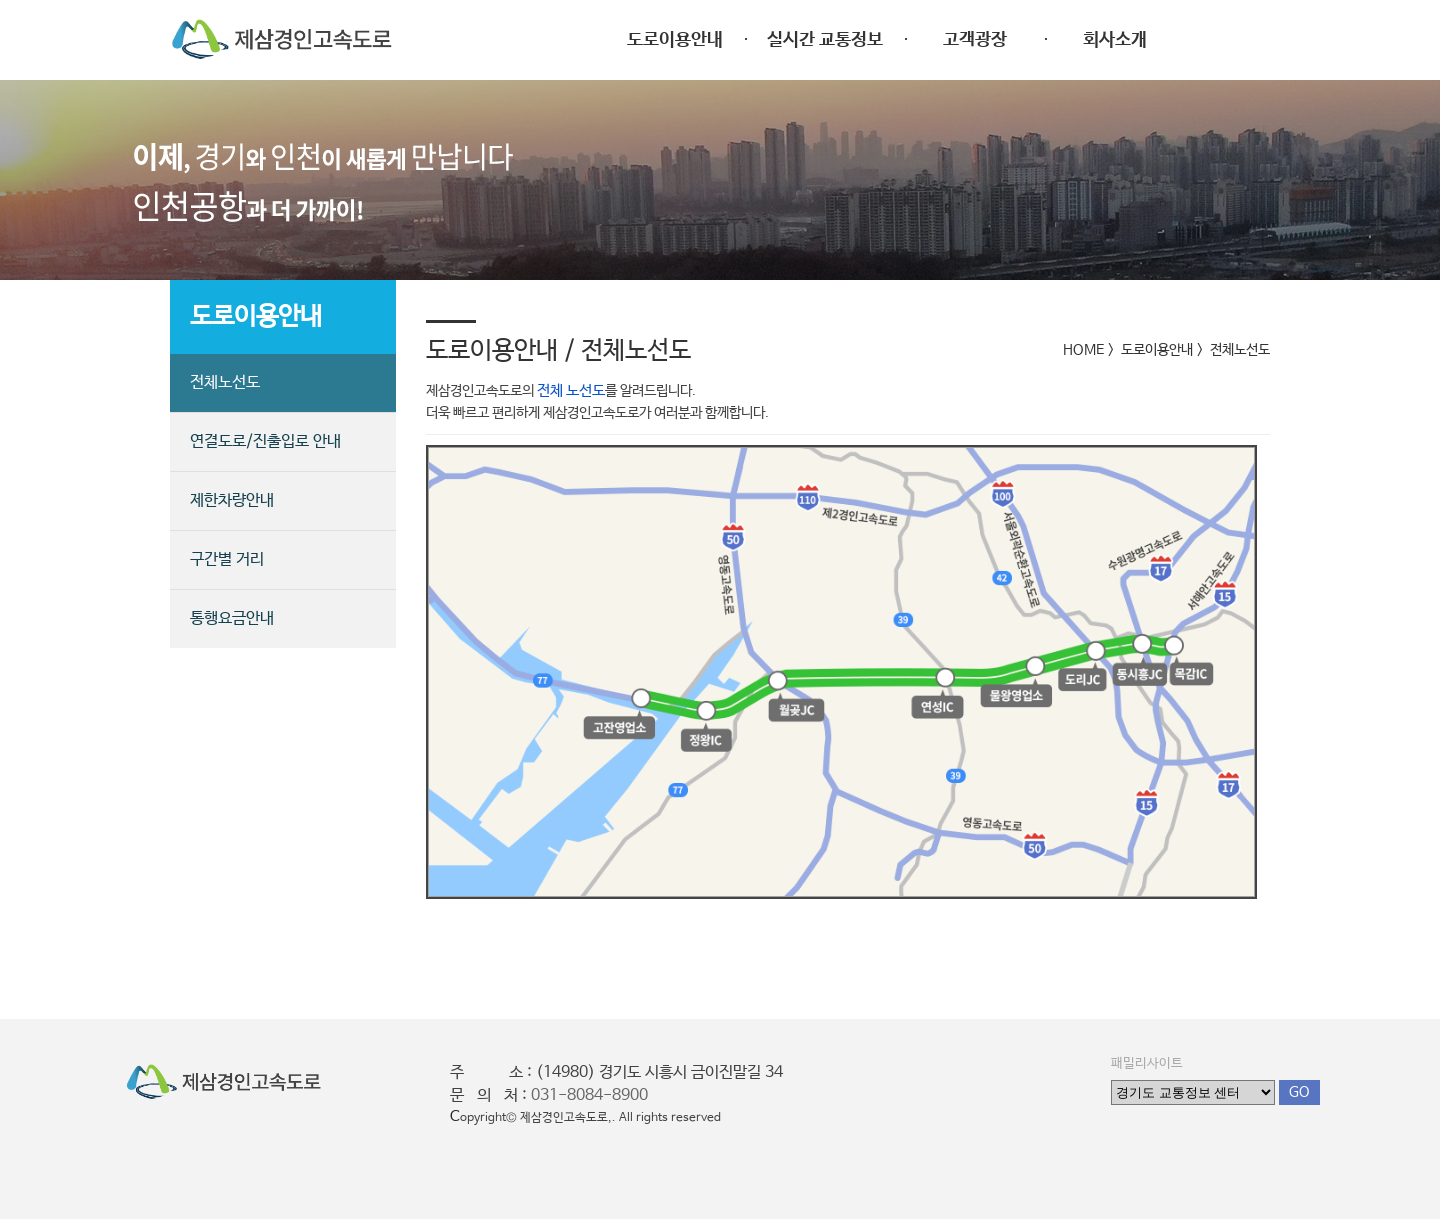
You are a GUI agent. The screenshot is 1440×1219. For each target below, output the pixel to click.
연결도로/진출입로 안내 (265, 441)
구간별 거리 (227, 559)
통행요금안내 (232, 618)
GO (1299, 1092)
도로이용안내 (675, 40)
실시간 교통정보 (825, 40)
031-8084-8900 (589, 1095)
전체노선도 (225, 382)
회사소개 (1115, 40)
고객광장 (975, 40)
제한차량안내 (232, 500)
